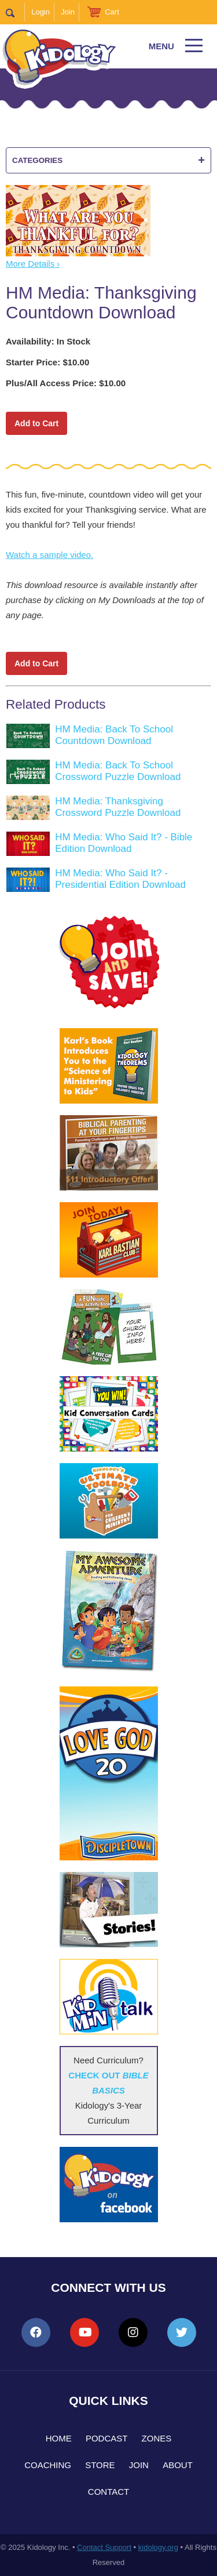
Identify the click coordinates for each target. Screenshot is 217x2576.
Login (40, 12)
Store (100, 2465)
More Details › (33, 264)
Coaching (47, 2465)
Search (15, 12)
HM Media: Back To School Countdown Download (114, 735)
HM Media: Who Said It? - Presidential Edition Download (120, 879)
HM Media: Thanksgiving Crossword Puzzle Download (118, 807)
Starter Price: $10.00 (47, 362)
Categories (108, 160)
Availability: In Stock (48, 341)
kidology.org (158, 2547)
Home (59, 2438)
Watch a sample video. (49, 555)
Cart (112, 12)
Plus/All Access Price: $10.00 (66, 383)
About (178, 2465)
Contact (108, 2492)
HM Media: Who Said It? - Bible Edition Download (123, 843)
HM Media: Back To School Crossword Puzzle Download (118, 771)
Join (68, 12)
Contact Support (104, 2547)
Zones (157, 2438)
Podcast (107, 2438)
